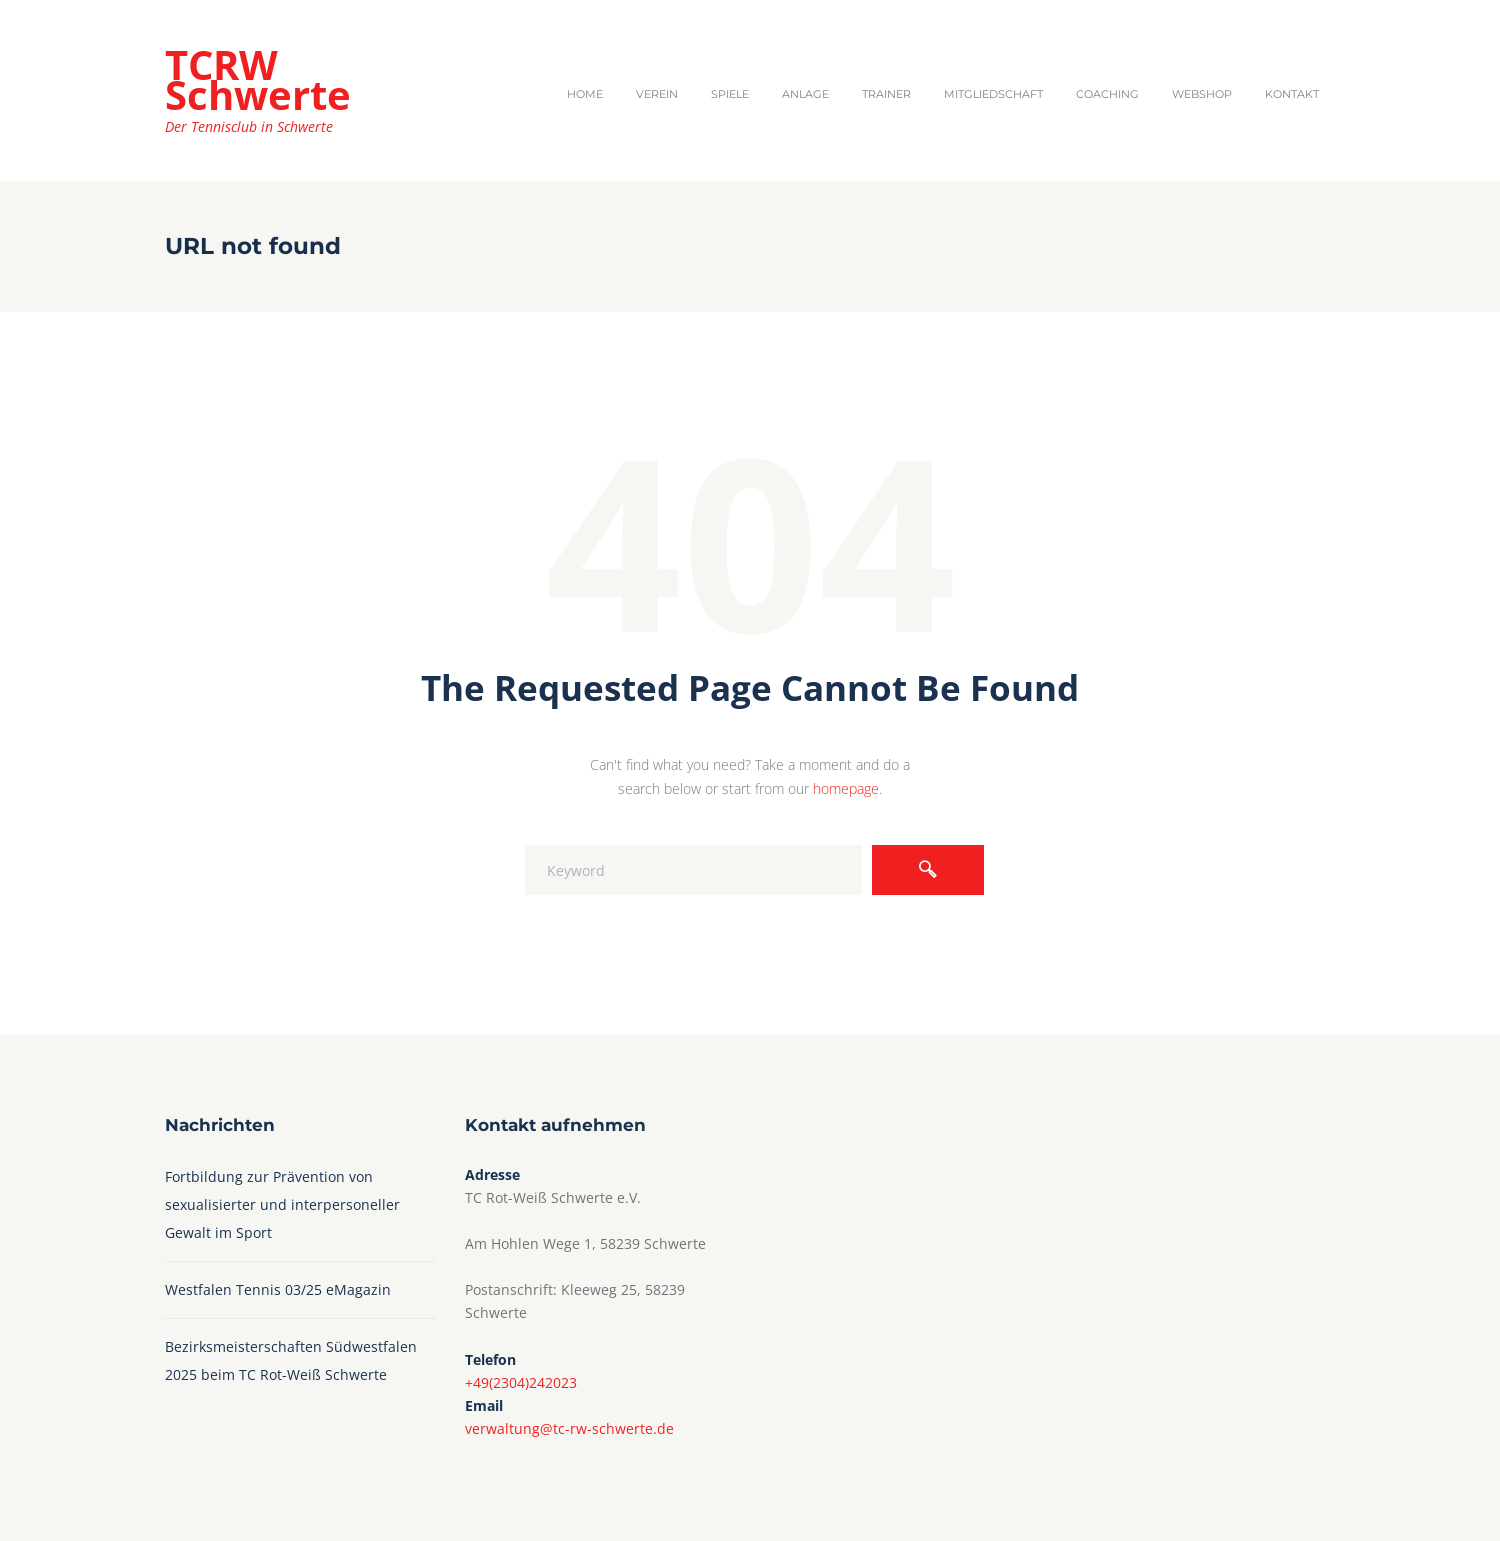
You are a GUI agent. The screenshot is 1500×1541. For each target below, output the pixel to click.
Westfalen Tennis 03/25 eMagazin (280, 1289)
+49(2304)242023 (521, 1382)
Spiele (730, 94)
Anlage (805, 94)
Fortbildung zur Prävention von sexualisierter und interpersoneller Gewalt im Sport (282, 1204)
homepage (846, 788)
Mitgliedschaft (993, 94)
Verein (657, 94)
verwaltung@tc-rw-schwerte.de (569, 1428)
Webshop (1202, 94)
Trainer (886, 94)
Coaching (1107, 94)
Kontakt (1292, 94)
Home (585, 94)
